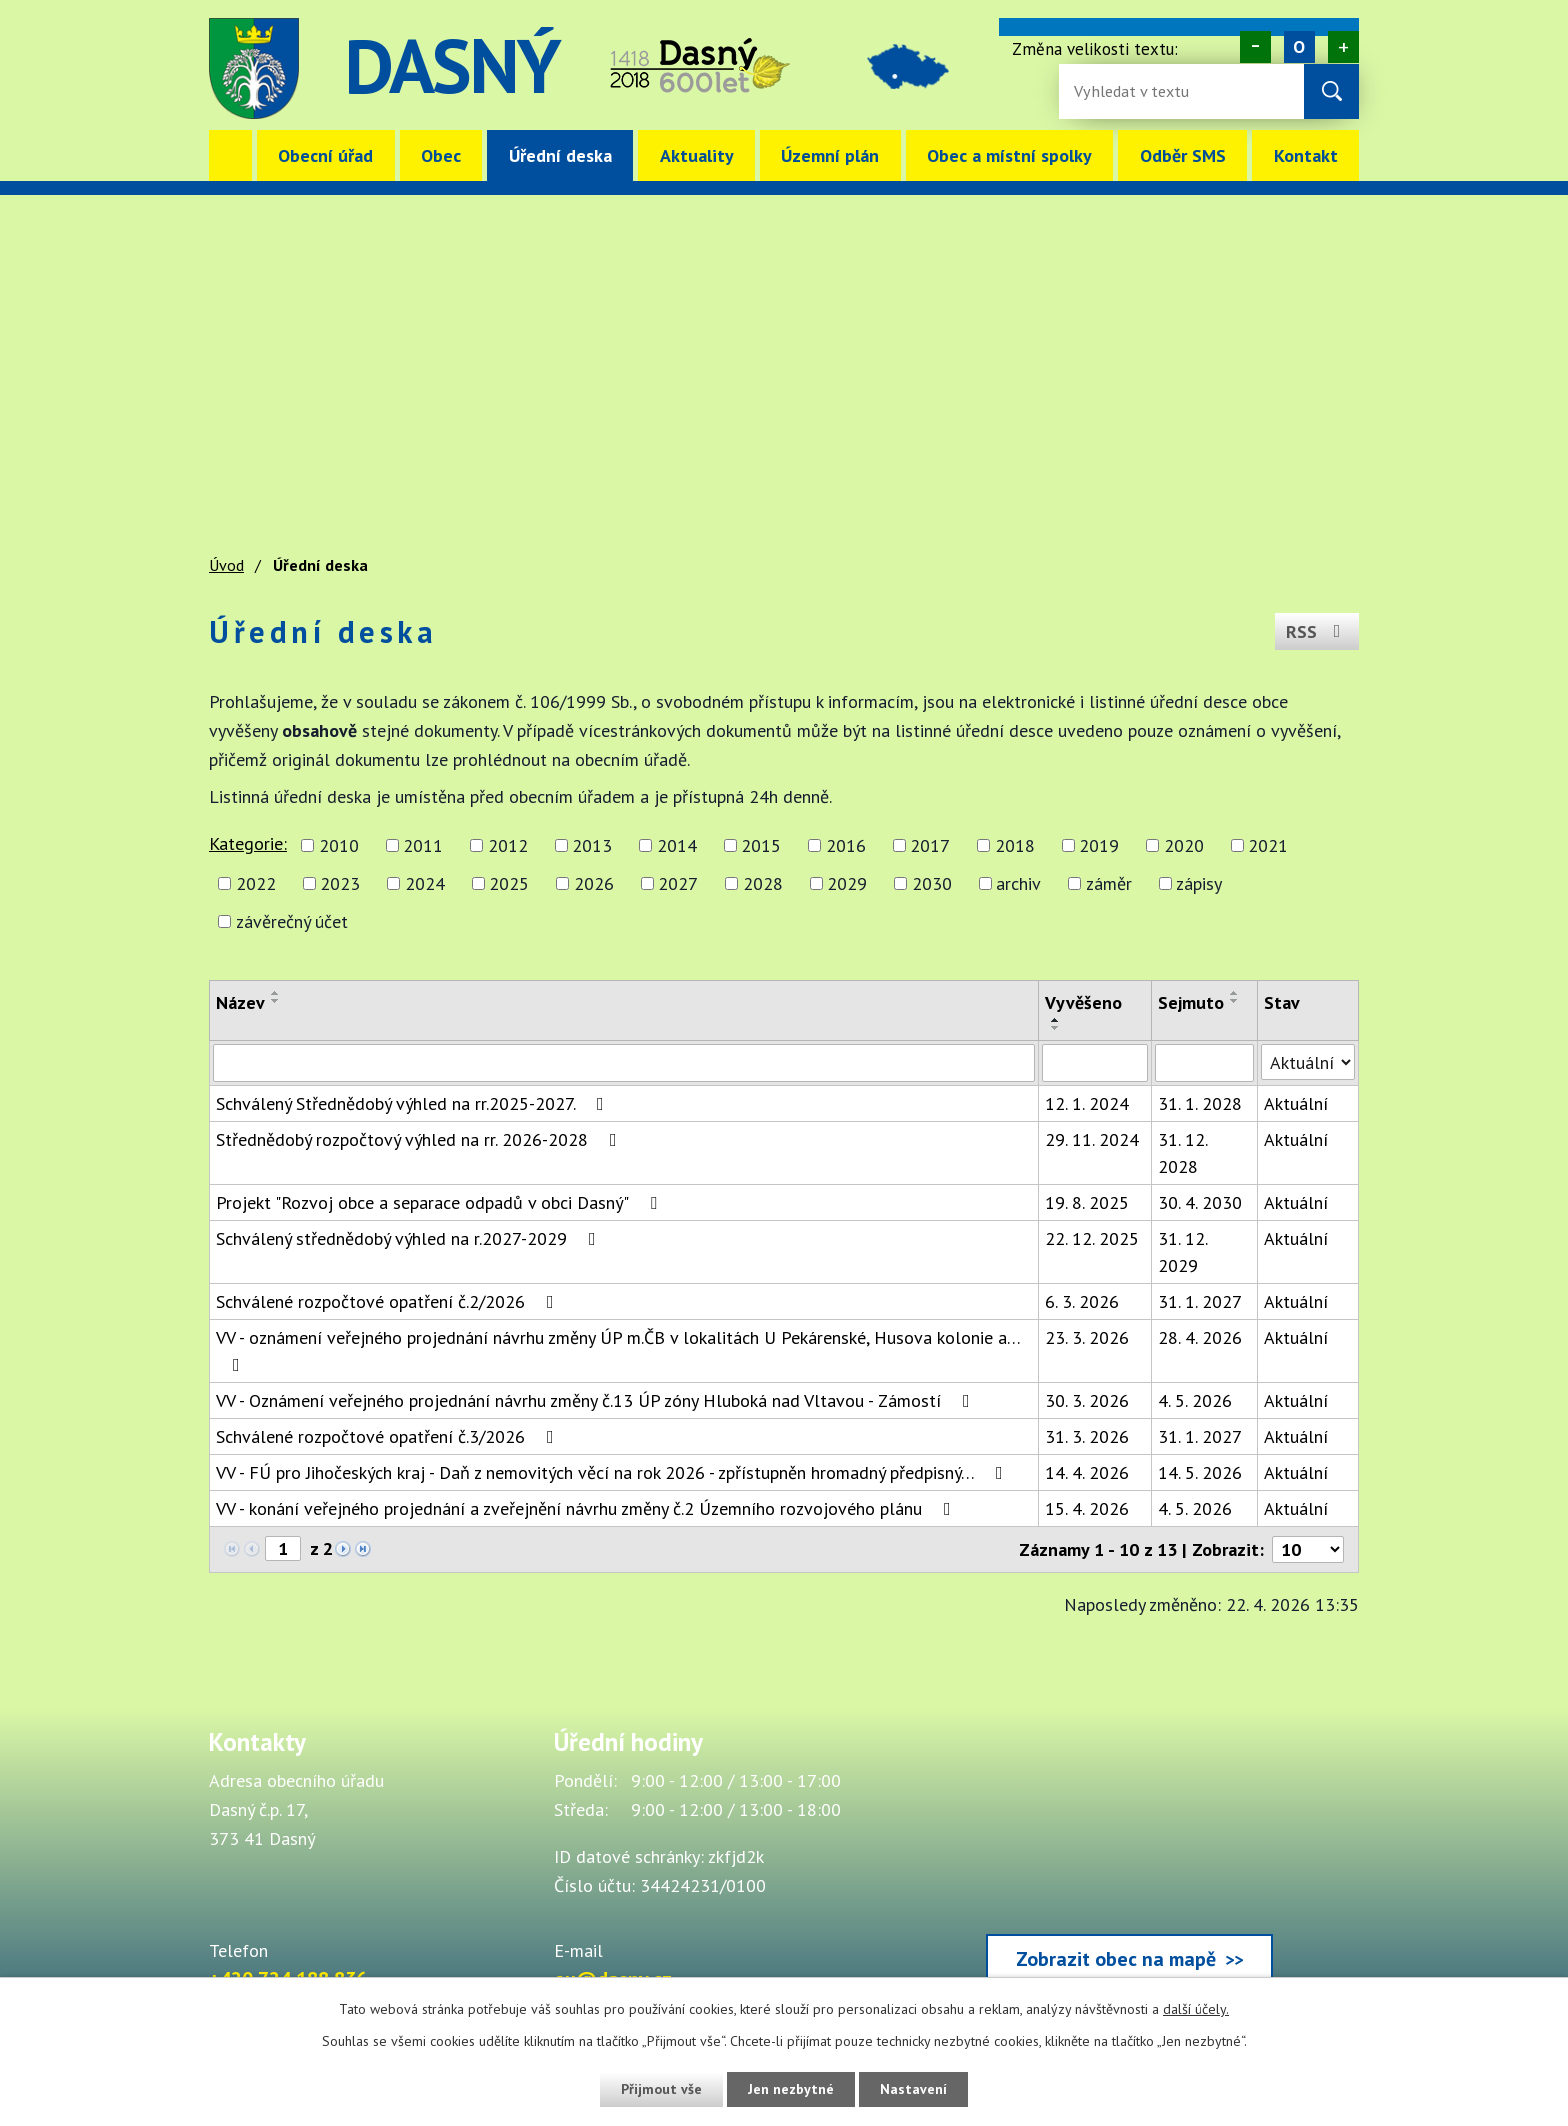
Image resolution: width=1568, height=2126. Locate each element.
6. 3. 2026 (1082, 1301)
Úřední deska (560, 155)
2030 (932, 883)
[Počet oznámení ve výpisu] (1308, 1549)
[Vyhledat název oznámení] (624, 1063)
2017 (930, 845)
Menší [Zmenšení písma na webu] (1255, 47)
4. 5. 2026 (1195, 1400)
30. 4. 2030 (1200, 1202)
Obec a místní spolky (1009, 155)
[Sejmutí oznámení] (1204, 1063)
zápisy (1199, 883)
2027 (678, 883)
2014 (677, 845)
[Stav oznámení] (1308, 1062)
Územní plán (830, 155)
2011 (423, 845)
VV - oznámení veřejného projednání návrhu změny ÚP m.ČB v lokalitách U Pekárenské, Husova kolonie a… (618, 1350)
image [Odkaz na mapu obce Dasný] (908, 68)
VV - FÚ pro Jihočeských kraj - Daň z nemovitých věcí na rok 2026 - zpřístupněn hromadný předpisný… (613, 1472)
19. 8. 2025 (1087, 1202)
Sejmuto (1191, 1002)
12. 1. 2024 (1087, 1103)
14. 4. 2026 (1087, 1472)
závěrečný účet (292, 921)
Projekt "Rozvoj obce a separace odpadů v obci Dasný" (440, 1202)
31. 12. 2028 (1182, 1153)
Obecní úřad (325, 155)
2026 (594, 883)
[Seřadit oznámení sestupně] (276, 1001)
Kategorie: (248, 843)
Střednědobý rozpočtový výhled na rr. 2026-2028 (420, 1139)
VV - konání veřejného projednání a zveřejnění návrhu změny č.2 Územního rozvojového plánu (587, 1508)
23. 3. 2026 (1087, 1337)
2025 (509, 883)
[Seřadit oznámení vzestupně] (276, 993)
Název (240, 1002)
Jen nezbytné (791, 2089)
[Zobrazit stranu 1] (283, 1548)
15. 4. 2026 (1087, 1508)
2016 (846, 845)
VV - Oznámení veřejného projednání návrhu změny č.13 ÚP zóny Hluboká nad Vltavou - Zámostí (597, 1400)
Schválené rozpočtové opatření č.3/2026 (389, 1436)
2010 (339, 845)
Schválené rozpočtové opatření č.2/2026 (389, 1301)
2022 (256, 883)
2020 (1184, 845)
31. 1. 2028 (1200, 1103)
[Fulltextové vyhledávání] (1139, 91)
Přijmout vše (661, 2089)
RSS (1317, 631)
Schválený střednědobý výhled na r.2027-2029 (410, 1238)
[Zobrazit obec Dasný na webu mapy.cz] (1129, 1860)
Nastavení (913, 2089)
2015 (761, 845)
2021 (1268, 845)
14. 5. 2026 (1200, 1472)
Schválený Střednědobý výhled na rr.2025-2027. (414, 1103)
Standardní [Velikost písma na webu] (1299, 47)
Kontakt (1306, 155)
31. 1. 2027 (1200, 1301)
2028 (763, 883)
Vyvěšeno (1083, 1002)
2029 (847, 883)
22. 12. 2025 (1092, 1238)
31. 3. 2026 (1087, 1436)
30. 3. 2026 (1087, 1400)
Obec (441, 155)
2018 (1015, 845)
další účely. (1196, 2009)
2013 (592, 845)
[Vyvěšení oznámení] (1095, 1063)
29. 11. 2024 (1092, 1139)
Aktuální (1296, 1103)
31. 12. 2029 (1182, 1252)
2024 (425, 883)
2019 (1099, 845)
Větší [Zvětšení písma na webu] (1343, 47)
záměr (1109, 883)
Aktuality (697, 155)
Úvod (230, 155)
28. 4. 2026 (1200, 1337)
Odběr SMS (1183, 155)
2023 (340, 883)
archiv (1018, 883)
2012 (508, 845)
